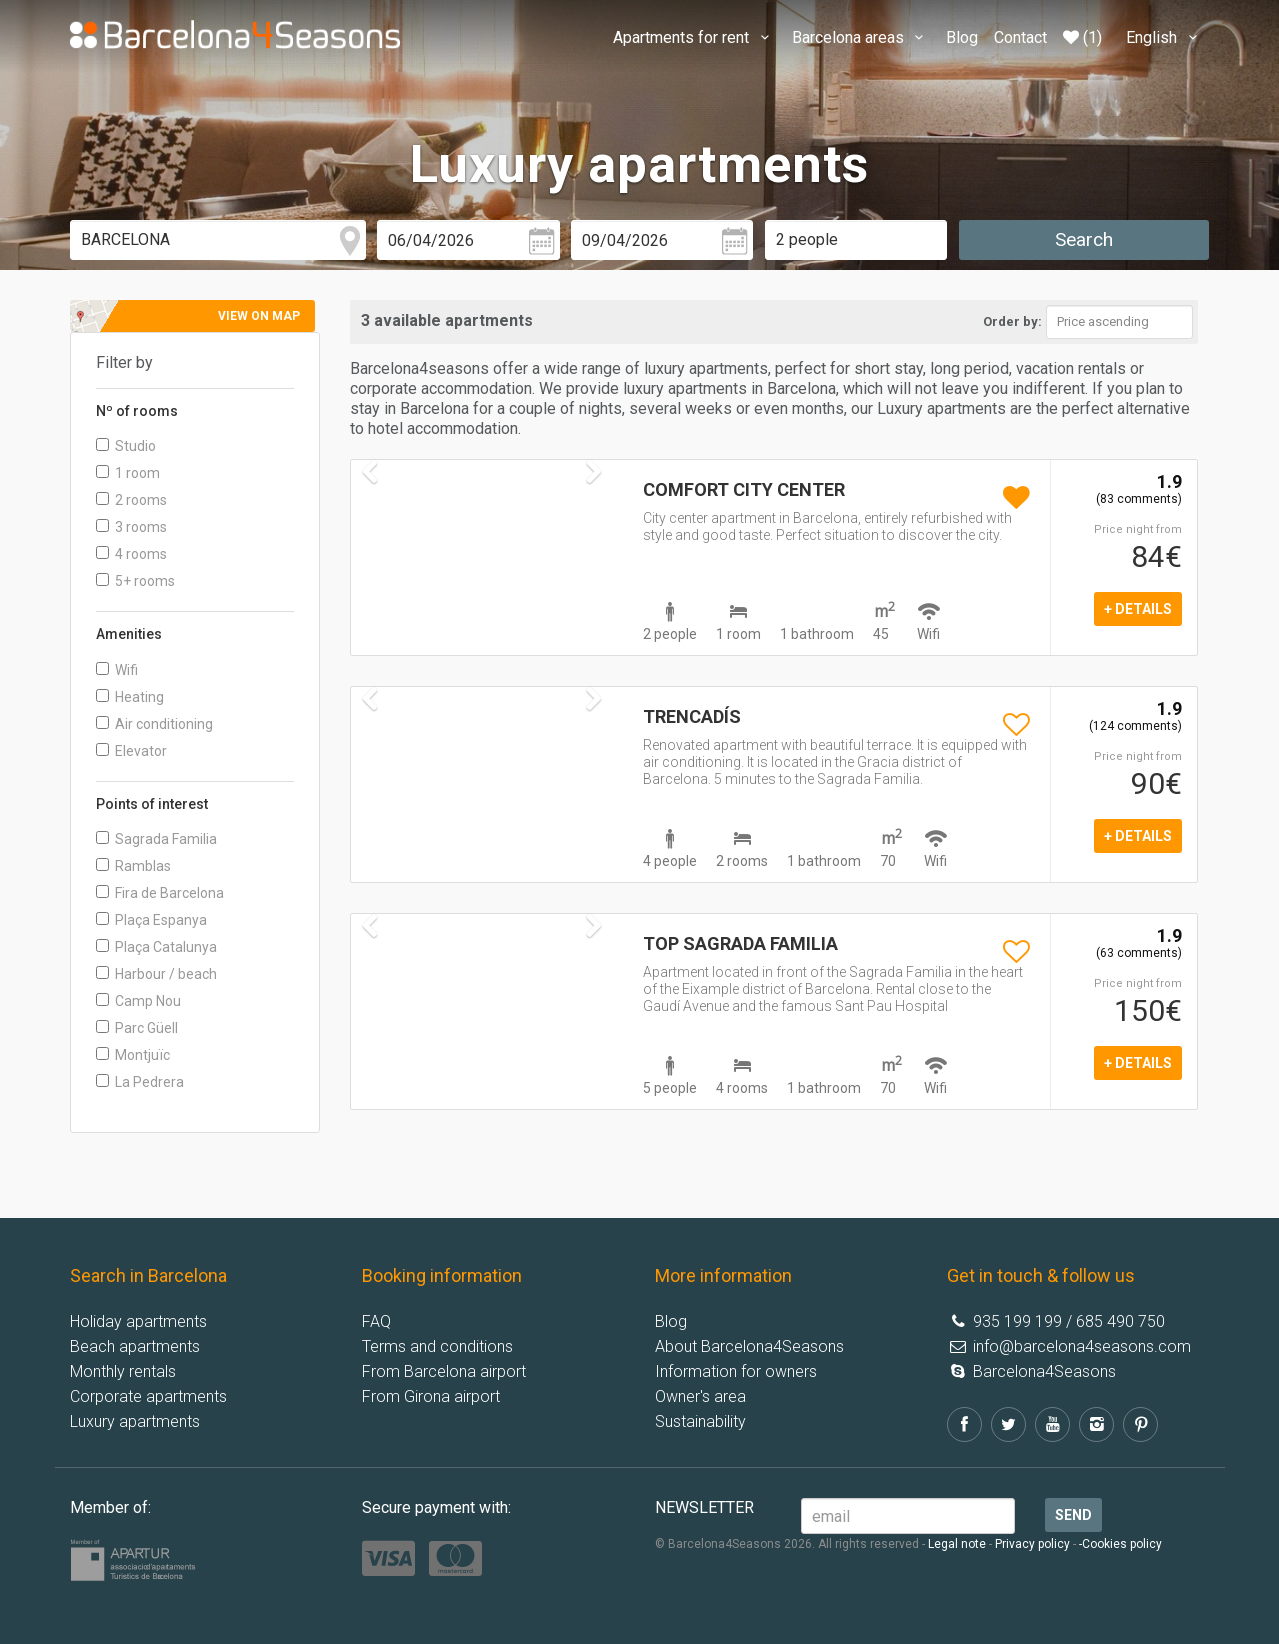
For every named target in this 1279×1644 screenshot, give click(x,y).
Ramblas (133, 866)
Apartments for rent (694, 37)
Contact (1020, 37)
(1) (1082, 37)
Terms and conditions (437, 1346)
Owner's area (700, 1396)
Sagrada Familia (156, 839)
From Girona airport (431, 1396)
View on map (259, 316)
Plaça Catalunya (156, 947)
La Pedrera (140, 1082)
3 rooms (131, 527)
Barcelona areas (861, 37)
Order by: (1012, 321)
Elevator (131, 751)
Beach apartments (135, 1346)
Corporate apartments (148, 1396)
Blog (962, 37)
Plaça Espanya (151, 920)
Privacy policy (1032, 1544)
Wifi (117, 670)
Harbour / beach (156, 974)
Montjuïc (133, 1055)
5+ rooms (135, 581)
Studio (126, 446)
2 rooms (131, 500)
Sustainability (700, 1421)
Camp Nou (138, 1001)
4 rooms (131, 554)
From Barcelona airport (444, 1371)
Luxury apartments (135, 1421)
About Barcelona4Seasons (749, 1346)
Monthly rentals (123, 1371)
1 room (128, 473)
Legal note (957, 1544)
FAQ (376, 1321)
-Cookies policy (1120, 1544)
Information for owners (736, 1371)
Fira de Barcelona (160, 893)
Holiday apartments (138, 1321)
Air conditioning (154, 724)
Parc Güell (137, 1028)
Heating (130, 697)
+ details (1138, 609)
